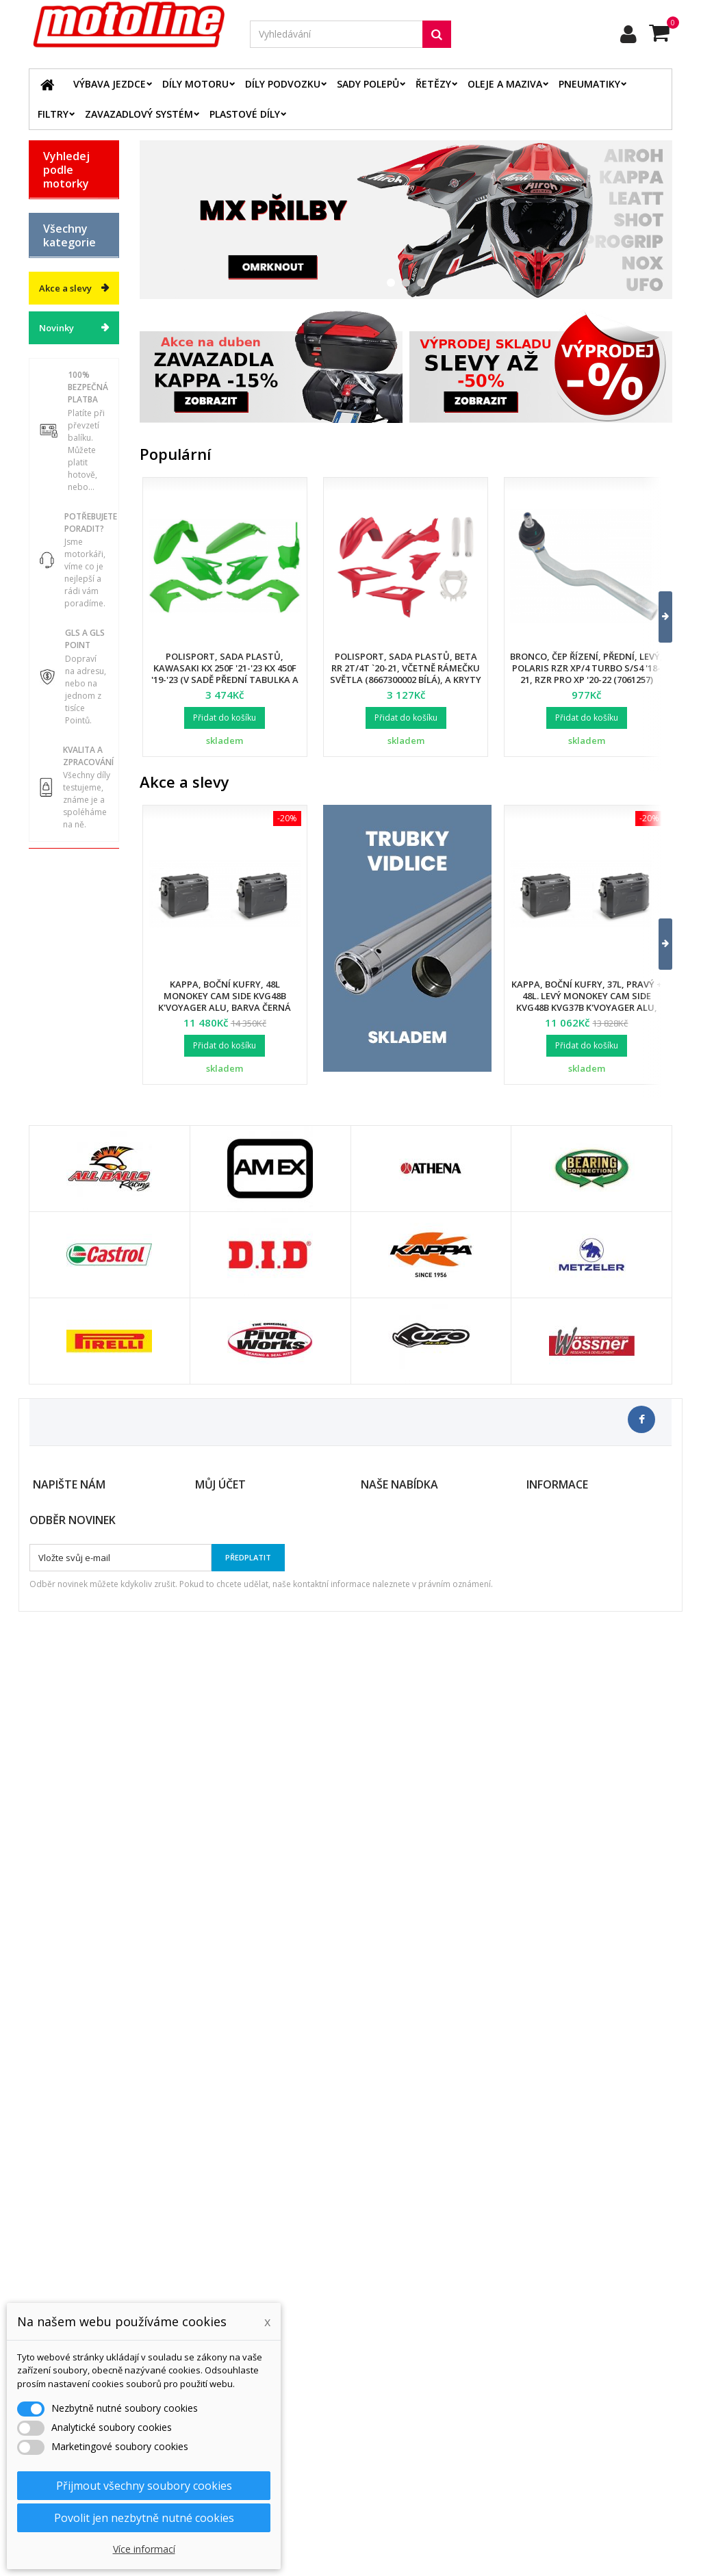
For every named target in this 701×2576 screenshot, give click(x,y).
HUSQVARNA (71, 305)
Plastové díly (244, 113)
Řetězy (433, 83)
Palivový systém (61, 863)
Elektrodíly (66, 705)
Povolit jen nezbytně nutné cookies (144, 2517)
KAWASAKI (66, 329)
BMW (54, 233)
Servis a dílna (60, 957)
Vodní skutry (70, 1057)
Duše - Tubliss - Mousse (61, 998)
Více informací (144, 2548)
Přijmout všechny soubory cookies (144, 2485)
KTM (53, 353)
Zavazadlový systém (139, 113)
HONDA (59, 281)
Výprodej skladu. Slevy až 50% (63, 1155)
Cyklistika (63, 1080)
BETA (54, 209)
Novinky (56, 1255)
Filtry (53, 113)
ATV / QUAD (68, 425)
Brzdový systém (61, 794)
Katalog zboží (60, 512)
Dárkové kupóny (61, 1110)
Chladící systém (61, 828)
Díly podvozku (282, 83)
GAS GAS (62, 257)
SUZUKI (60, 377)
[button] (656, 616)
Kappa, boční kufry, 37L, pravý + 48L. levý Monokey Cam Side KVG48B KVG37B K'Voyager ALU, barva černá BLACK (586, 1001)
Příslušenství (70, 1033)
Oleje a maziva (505, 83)
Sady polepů (368, 83)
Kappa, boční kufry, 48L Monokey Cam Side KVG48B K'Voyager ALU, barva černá (224, 996)
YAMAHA (62, 401)
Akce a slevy (65, 1215)
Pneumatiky (589, 83)
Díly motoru (195, 83)
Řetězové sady (63, 735)
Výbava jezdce (109, 83)
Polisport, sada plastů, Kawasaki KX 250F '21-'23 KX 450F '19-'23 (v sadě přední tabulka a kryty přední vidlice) (224, 673)
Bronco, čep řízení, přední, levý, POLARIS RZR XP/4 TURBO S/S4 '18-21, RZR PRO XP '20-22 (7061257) (586, 668)
